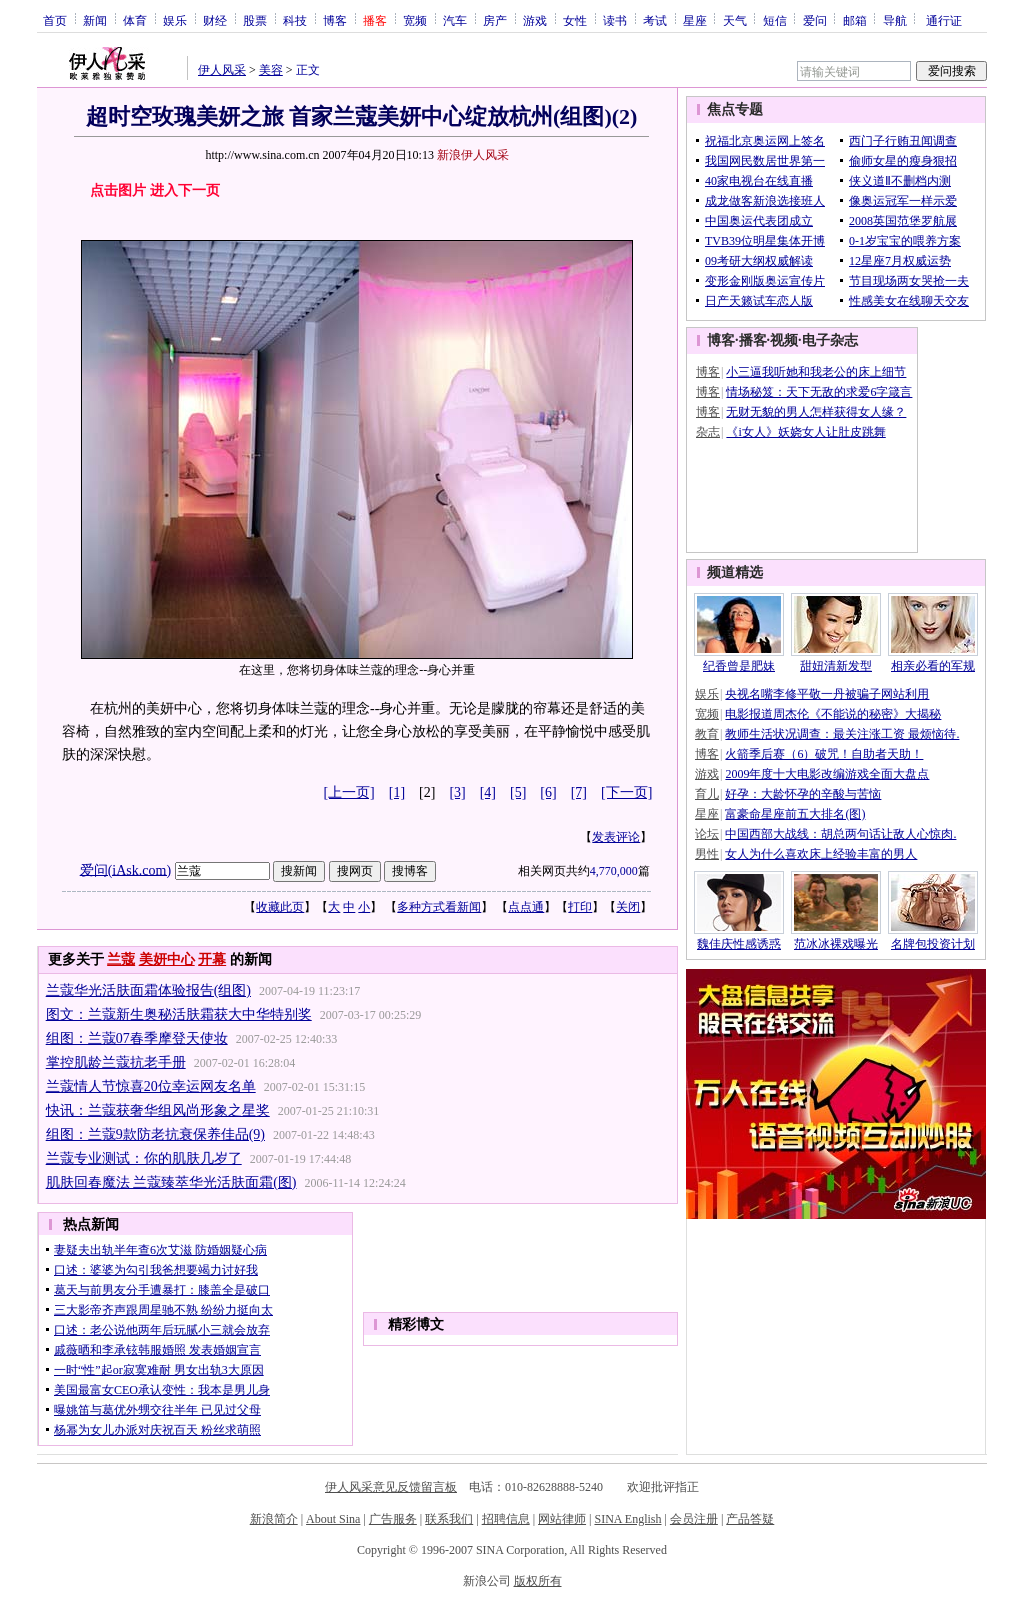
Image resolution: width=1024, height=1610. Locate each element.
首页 (55, 20)
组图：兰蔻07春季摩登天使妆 (137, 1038)
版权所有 (538, 1581)
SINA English (627, 1519)
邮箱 (855, 20)
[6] (548, 792)
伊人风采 (222, 70)
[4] (488, 792)
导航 (895, 20)
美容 (271, 70)
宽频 (415, 20)
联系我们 (449, 1519)
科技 (295, 20)
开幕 (212, 959)
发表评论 (616, 837)
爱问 (815, 20)
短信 (775, 20)
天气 (735, 20)
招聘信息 (506, 1519)
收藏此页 (280, 907)
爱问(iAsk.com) (125, 869)
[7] (579, 792)
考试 (655, 20)
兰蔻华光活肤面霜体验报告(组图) (148, 990)
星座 (695, 20)
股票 (255, 20)
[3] (457, 792)
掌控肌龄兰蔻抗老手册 (116, 1062)
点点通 (526, 907)
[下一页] (626, 792)
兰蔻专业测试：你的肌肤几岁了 (144, 1158)
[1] (397, 792)
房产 (495, 20)
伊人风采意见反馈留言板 (391, 1487)
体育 (135, 20)
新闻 (95, 20)
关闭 (628, 907)
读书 (615, 20)
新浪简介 (274, 1519)
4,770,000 (614, 871)
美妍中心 (167, 959)
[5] (518, 792)
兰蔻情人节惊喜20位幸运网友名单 (151, 1086)
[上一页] (348, 792)
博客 (335, 20)
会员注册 (694, 1519)
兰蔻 (121, 959)
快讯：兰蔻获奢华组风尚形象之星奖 (158, 1110)
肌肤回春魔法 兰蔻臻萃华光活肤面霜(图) (171, 1182)
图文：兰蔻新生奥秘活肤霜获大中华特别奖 (179, 1014)
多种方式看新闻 (439, 907)
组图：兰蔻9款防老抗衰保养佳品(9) (155, 1134)
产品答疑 (750, 1519)
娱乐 (175, 20)
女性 (575, 20)
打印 (580, 907)
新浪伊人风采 (473, 155)
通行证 (944, 20)
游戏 (535, 20)
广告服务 (393, 1519)
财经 (215, 20)
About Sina (333, 1519)
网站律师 (562, 1519)
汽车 (455, 20)
